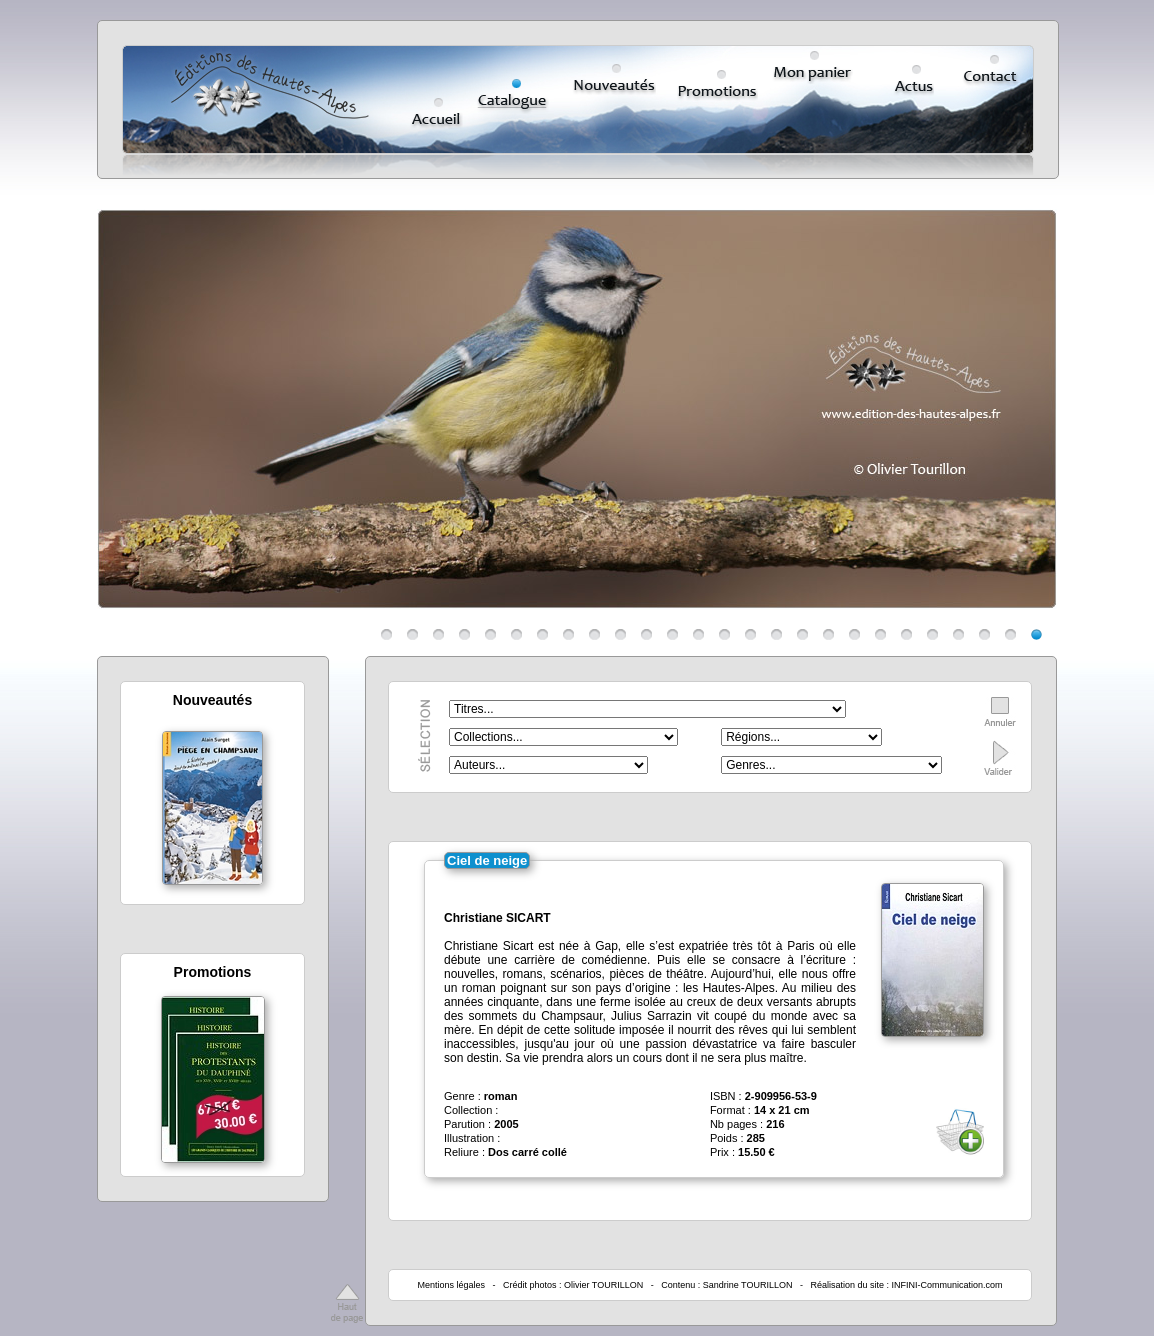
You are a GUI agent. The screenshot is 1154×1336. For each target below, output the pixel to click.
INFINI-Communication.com (947, 1285)
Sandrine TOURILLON (748, 1285)
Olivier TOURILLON (603, 1285)
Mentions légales (451, 1285)
